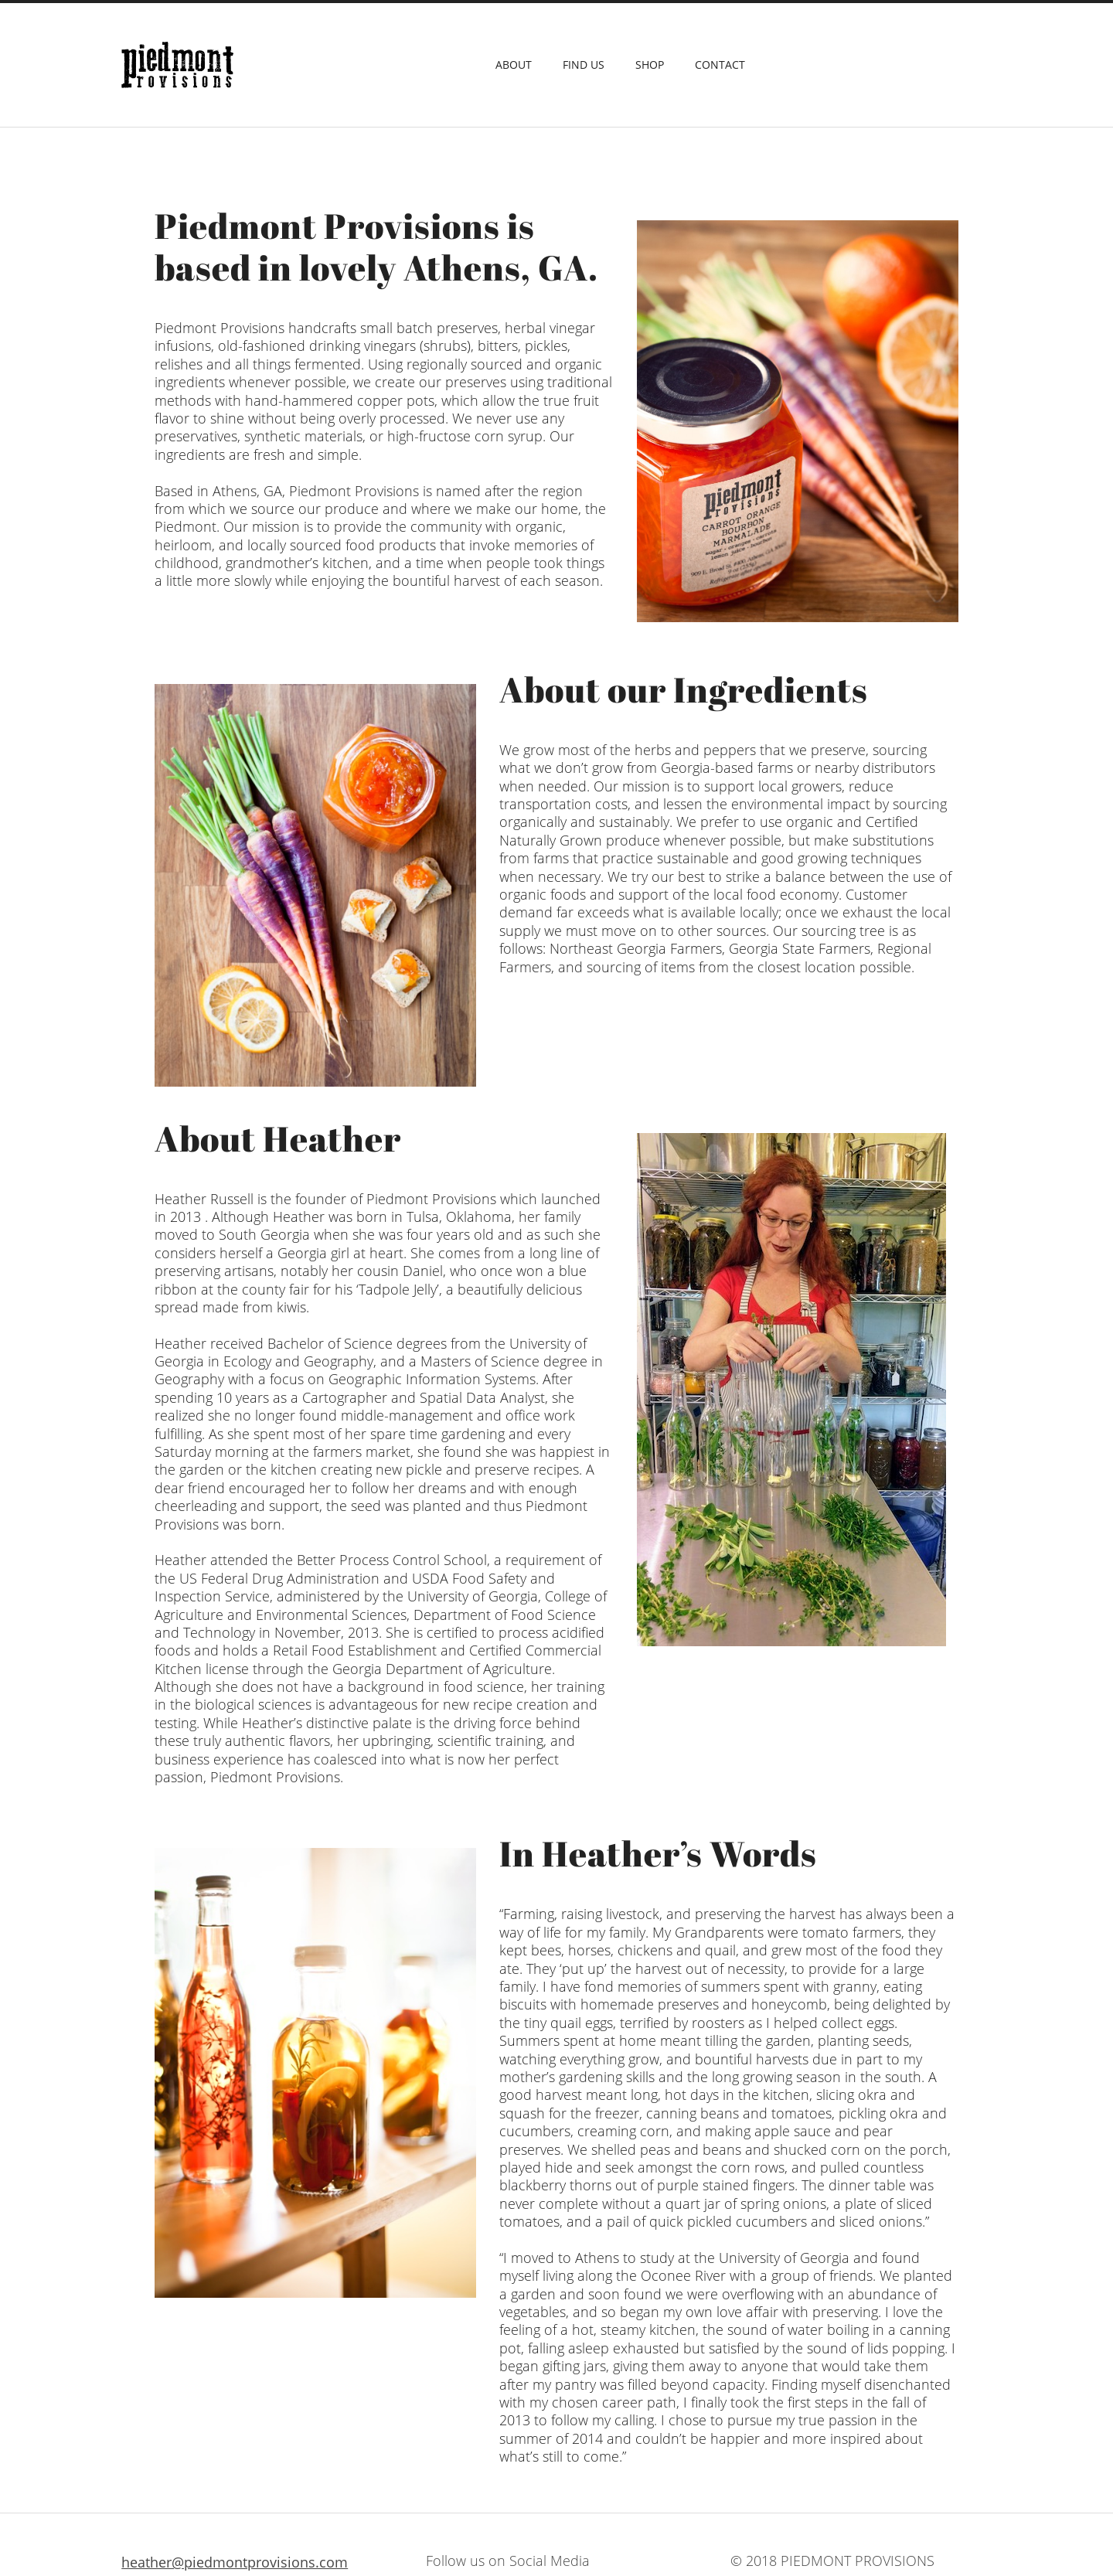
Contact (720, 64)
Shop (649, 64)
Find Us (583, 64)
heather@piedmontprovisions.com (234, 2562)
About (513, 64)
